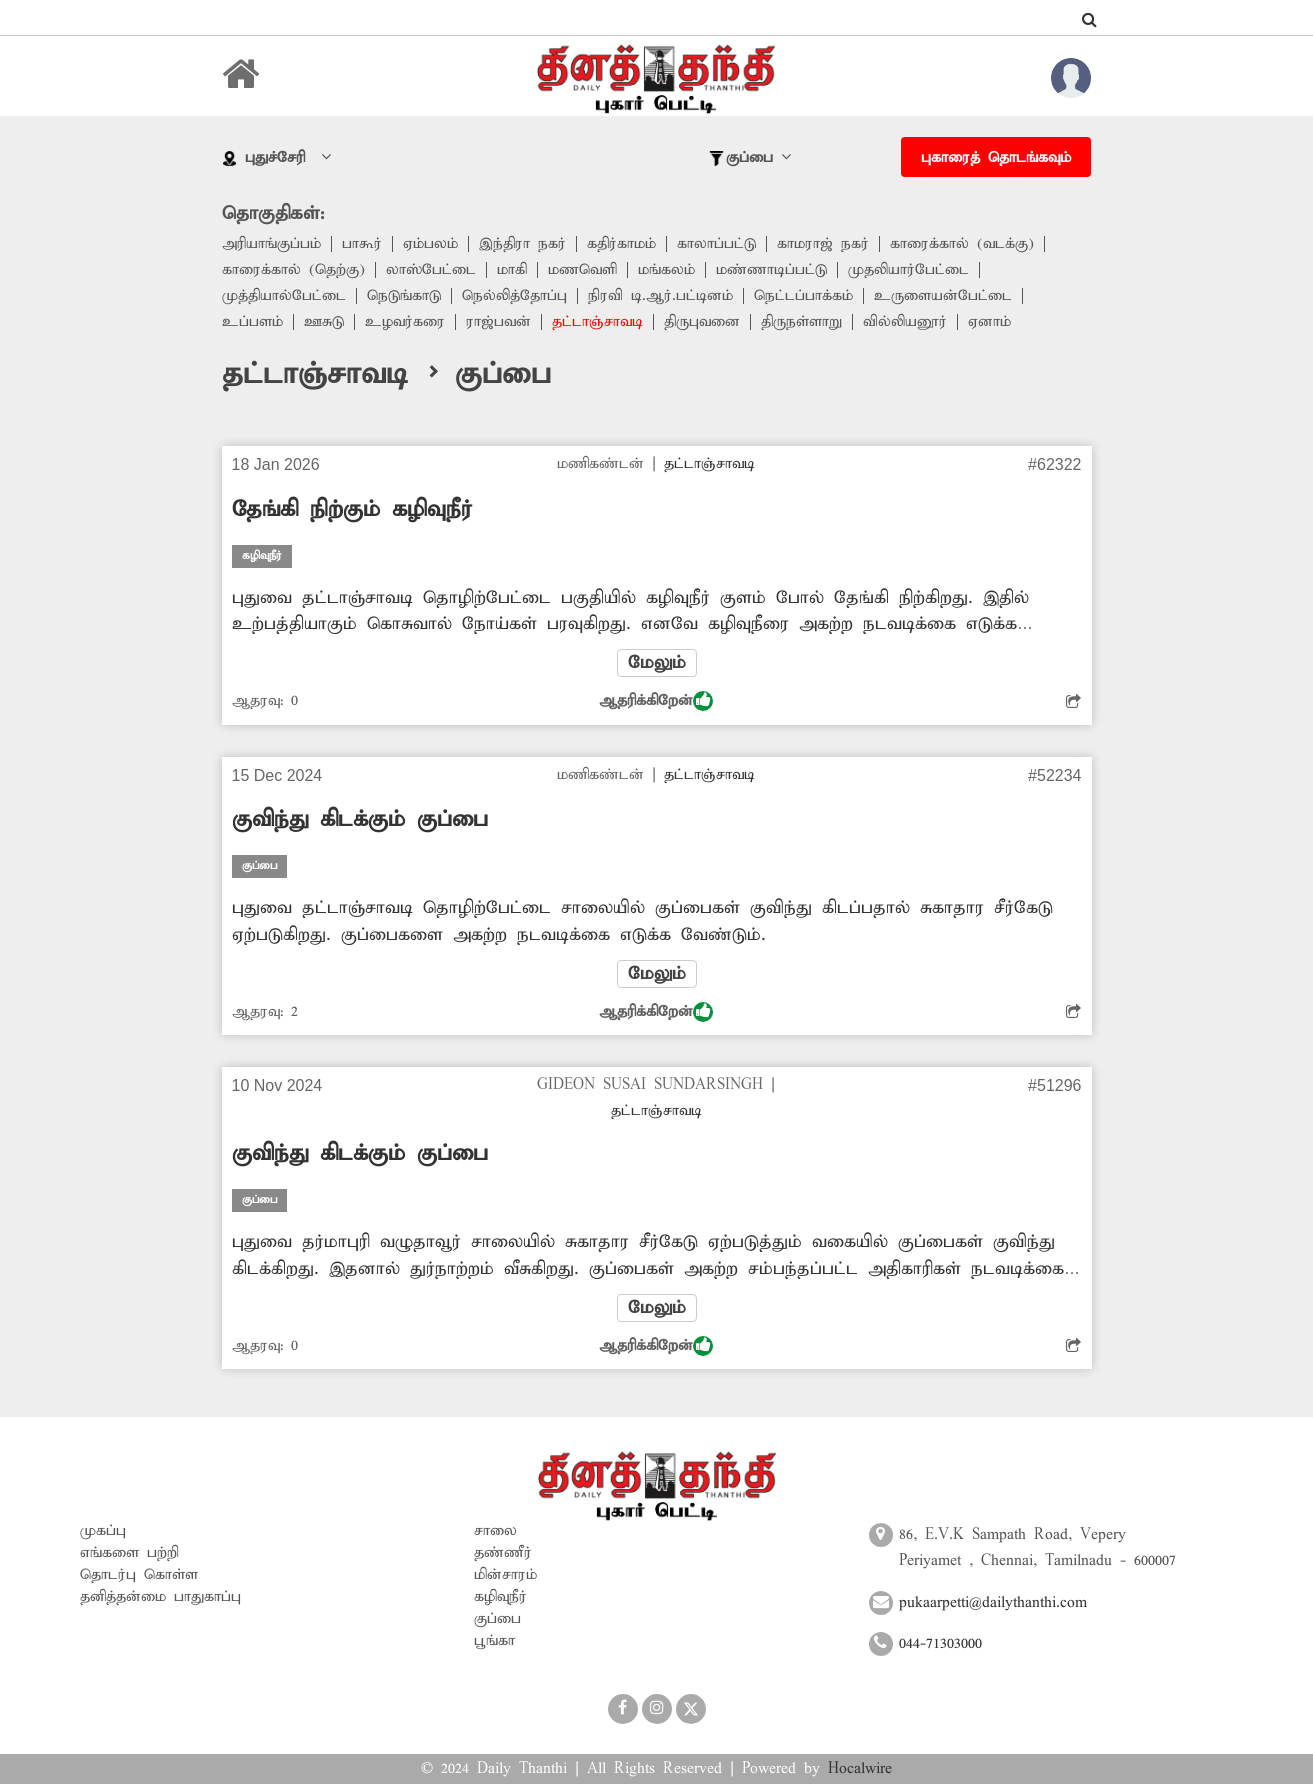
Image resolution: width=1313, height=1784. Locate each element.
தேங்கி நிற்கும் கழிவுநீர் (352, 510)
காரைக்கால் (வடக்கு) (962, 244)
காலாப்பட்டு (716, 244)
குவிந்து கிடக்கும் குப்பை (360, 820)
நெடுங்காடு (404, 296)
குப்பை (497, 1619)
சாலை (495, 1531)
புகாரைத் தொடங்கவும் (996, 158)
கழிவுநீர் (500, 1597)
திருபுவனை (702, 322)
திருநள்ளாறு (801, 322)
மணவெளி (582, 270)
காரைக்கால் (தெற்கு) (293, 270)
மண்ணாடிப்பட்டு (771, 270)
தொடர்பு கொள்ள (139, 1575)
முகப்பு (103, 1531)
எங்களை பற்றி (129, 1553)
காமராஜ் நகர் (823, 244)
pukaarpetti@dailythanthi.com (993, 1603)
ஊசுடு (324, 322)
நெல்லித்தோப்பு (514, 296)
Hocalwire (860, 1769)
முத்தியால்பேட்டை (284, 296)
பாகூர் (362, 244)
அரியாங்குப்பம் (271, 244)
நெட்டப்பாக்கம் (803, 296)
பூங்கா (494, 1641)
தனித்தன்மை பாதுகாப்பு (160, 1597)
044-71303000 (940, 1644)
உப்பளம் (252, 322)
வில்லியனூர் (905, 322)
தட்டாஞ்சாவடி (597, 322)
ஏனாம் (989, 322)
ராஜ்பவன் (498, 322)
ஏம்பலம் (430, 244)
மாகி (512, 270)
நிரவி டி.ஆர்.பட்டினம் (660, 296)
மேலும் (657, 663)
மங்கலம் (666, 270)
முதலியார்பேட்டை (908, 270)
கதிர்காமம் (621, 244)
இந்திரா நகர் (522, 244)
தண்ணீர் (503, 1553)
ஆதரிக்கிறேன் (656, 701)
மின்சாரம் (505, 1575)
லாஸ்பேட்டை (431, 270)
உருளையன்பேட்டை (943, 296)
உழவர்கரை (405, 322)
